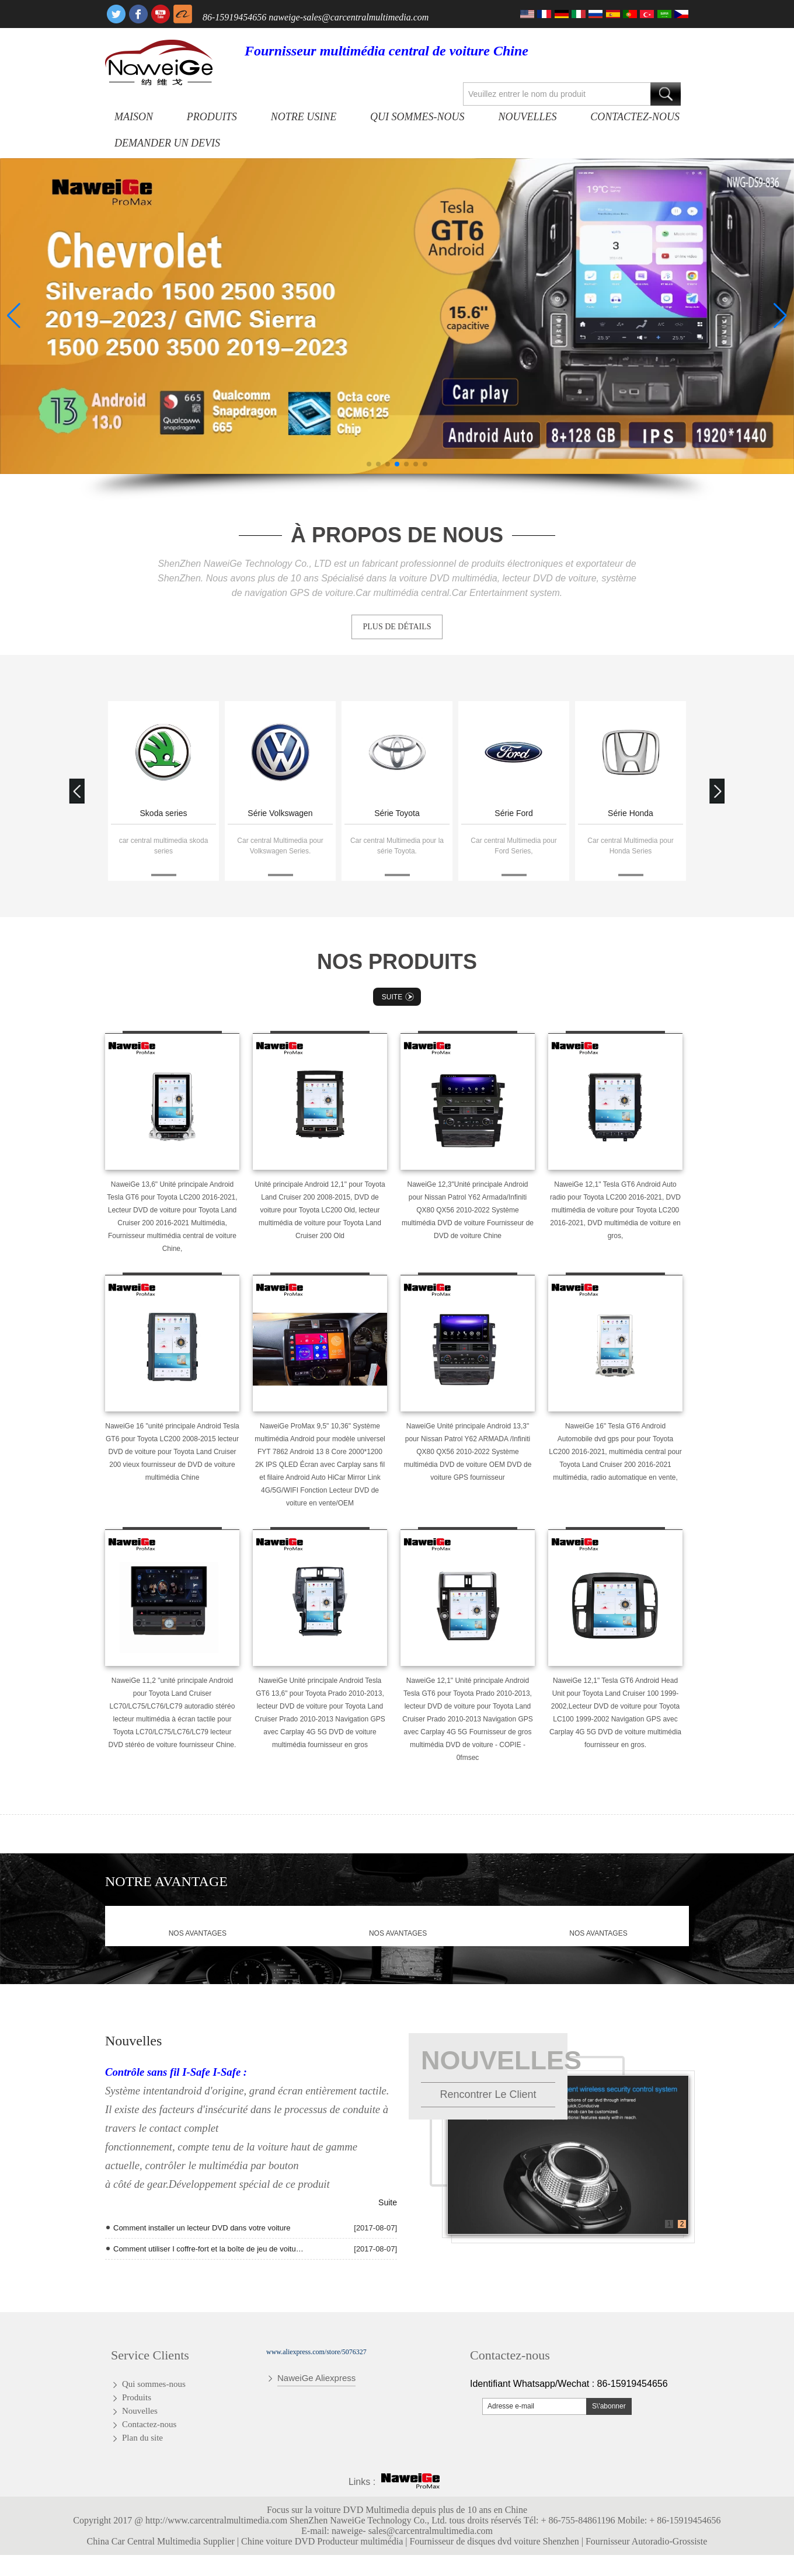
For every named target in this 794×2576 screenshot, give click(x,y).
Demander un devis (167, 143)
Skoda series (163, 813)
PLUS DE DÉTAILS (397, 626)
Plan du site (142, 2437)
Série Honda (630, 813)
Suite (399, 996)
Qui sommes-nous (417, 117)
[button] (369, 464)
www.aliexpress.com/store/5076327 (316, 2352)
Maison (133, 117)
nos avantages (198, 1933)
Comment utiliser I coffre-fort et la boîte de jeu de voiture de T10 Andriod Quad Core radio (208, 2248)
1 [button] (669, 2224)
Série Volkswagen (280, 813)
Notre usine (304, 117)
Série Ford (513, 813)
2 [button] (682, 2224)
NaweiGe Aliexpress (316, 2378)
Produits (212, 117)
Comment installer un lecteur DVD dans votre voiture (201, 2227)
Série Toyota (397, 813)
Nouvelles (527, 117)
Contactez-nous (635, 117)
